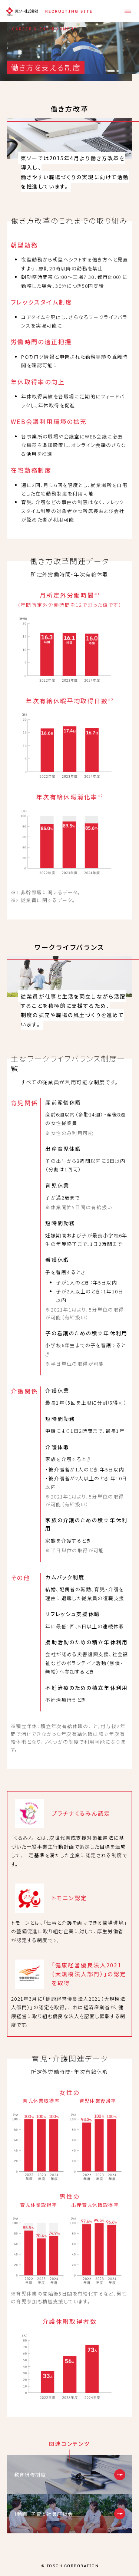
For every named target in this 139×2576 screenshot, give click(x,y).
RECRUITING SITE (69, 11)
